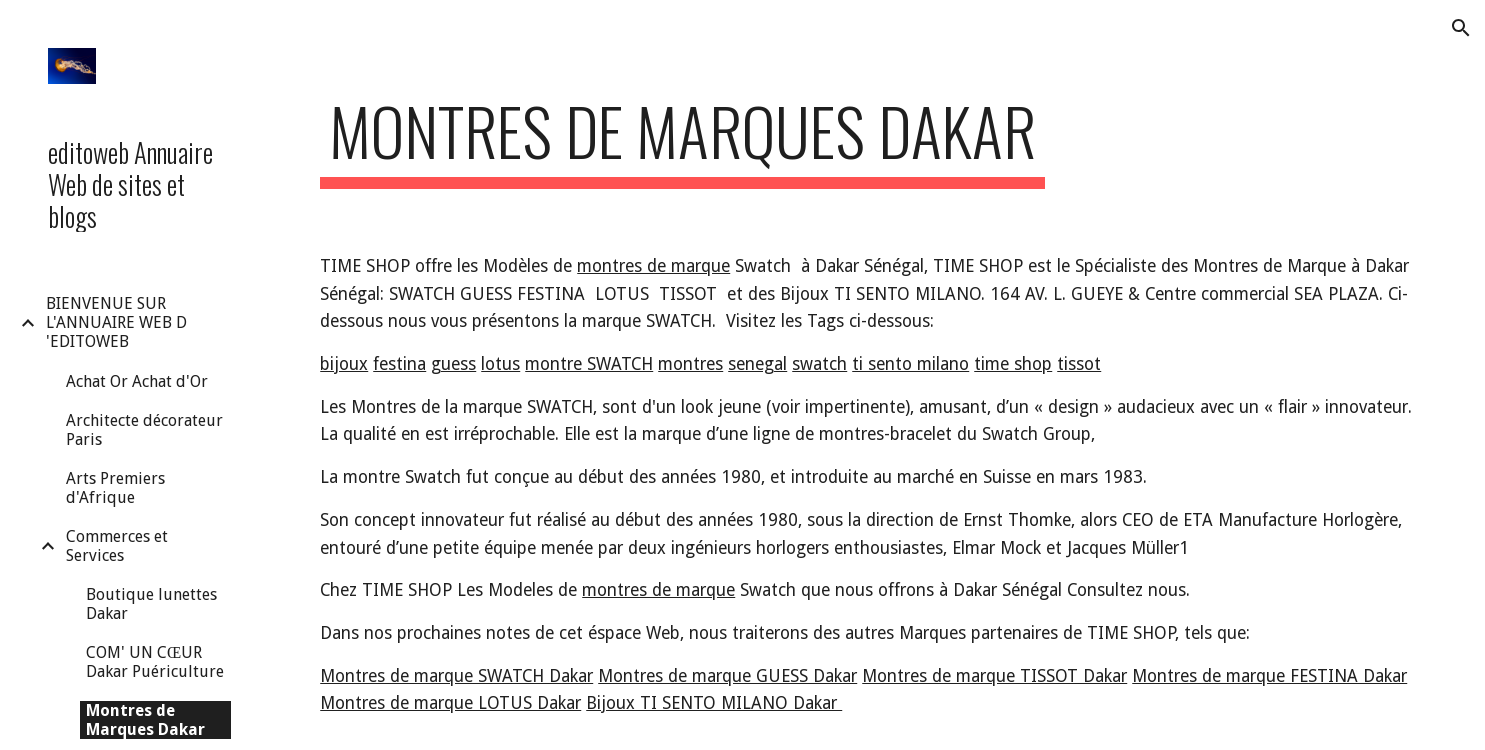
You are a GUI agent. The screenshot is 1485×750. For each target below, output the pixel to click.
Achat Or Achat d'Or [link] (137, 381)
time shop (1013, 364)
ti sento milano (910, 364)
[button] (1461, 28)
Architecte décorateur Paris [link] (144, 430)
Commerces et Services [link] (117, 546)
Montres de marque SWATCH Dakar (456, 676)
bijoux (344, 364)
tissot (1079, 364)
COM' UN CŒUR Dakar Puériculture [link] (155, 662)
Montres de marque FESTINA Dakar (1269, 676)
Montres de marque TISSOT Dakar (994, 676)
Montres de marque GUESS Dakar (727, 676)
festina (399, 364)
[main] (682, 140)
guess (453, 364)
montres (690, 364)
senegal (757, 364)
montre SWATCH (589, 364)
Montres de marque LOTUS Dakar (450, 703)
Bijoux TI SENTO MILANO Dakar (714, 703)
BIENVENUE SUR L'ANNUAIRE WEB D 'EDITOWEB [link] (116, 322)
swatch (819, 364)
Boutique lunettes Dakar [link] (151, 604)
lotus (500, 364)
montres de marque (653, 266)
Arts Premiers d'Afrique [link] (115, 488)
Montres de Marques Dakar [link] (145, 720)
